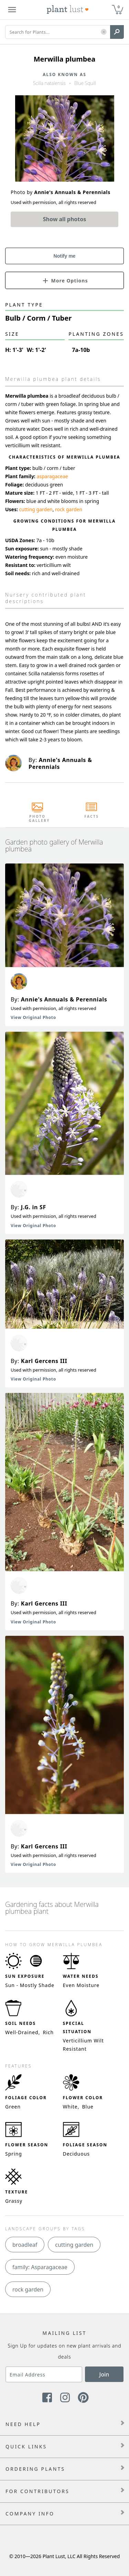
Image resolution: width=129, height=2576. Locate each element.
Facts (91, 816)
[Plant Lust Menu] (12, 10)
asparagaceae (52, 476)
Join (104, 2374)
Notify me (65, 256)
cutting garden (36, 509)
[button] (104, 32)
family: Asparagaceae (39, 2267)
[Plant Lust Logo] (68, 9)
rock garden (68, 509)
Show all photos (64, 219)
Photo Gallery (37, 818)
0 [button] (119, 6)
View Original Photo (33, 1017)
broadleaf (24, 2244)
